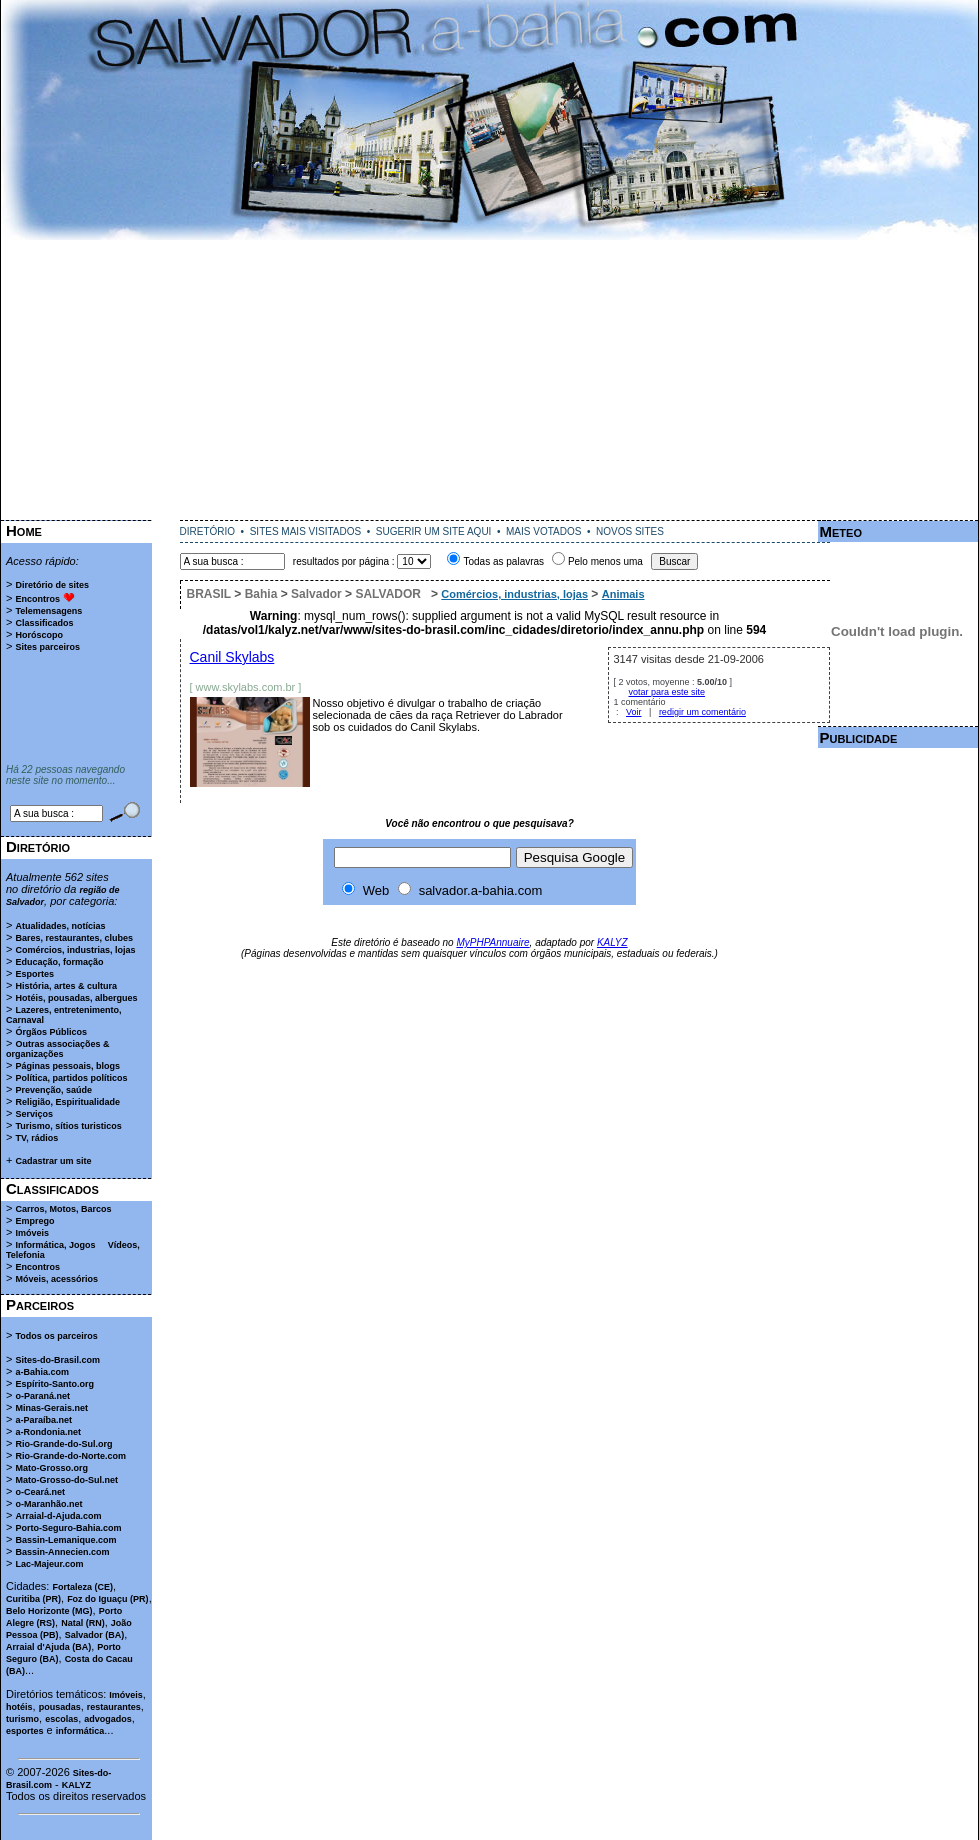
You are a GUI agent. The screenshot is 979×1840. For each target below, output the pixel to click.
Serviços (34, 1114)
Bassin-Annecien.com (62, 1552)
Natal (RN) (83, 1623)
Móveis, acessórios (56, 1279)
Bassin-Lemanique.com (65, 1540)
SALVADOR (388, 594)
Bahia (261, 594)
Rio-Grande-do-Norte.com (70, 1456)
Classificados (44, 623)
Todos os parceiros (56, 1336)
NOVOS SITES (630, 531)
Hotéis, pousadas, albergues (76, 998)
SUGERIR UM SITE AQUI (434, 531)
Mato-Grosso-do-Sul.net (66, 1480)
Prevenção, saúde (53, 1090)
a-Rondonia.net (48, 1432)
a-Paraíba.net (43, 1420)
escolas (61, 1719)
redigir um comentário (702, 712)
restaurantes (114, 1707)
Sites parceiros (47, 647)
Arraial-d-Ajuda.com (58, 1516)
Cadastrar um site (53, 1161)
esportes (25, 1731)
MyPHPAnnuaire (492, 942)
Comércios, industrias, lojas (75, 950)
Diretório (38, 846)
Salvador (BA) (95, 1635)
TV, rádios (36, 1138)
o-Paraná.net (42, 1396)
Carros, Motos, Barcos (63, 1209)
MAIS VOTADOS (543, 531)
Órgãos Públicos (51, 1032)
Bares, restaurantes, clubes (74, 938)
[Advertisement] (490, 380)
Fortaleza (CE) (82, 1587)
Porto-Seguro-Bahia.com (68, 1528)
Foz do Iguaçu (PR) (108, 1599)
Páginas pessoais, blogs (67, 1066)
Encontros (37, 599)
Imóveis (32, 1233)
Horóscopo (39, 635)
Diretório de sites (52, 585)
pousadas (60, 1707)
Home (24, 530)
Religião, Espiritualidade (67, 1102)
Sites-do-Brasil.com (57, 1360)
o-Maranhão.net (48, 1504)
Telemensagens (48, 611)
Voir (634, 712)
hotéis (19, 1707)
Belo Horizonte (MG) (49, 1611)
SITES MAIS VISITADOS (306, 531)
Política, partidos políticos (71, 1078)
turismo (22, 1719)
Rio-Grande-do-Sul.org (63, 1444)
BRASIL (209, 594)
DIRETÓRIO (208, 531)
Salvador (316, 594)
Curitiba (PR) (33, 1599)
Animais (623, 594)
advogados (108, 1719)
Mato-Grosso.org (51, 1468)
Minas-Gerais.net (51, 1408)
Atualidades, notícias (60, 926)
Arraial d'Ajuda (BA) (48, 1647)
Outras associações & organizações (58, 1049)
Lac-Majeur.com (49, 1564)
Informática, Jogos (55, 1245)
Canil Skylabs (232, 657)
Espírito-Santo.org (54, 1384)
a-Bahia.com (42, 1372)
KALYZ (76, 1785)
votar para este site (667, 692)
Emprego (34, 1221)
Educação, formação (59, 962)
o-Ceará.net (40, 1492)
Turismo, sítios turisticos (68, 1126)
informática (80, 1731)
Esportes (34, 974)
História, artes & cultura (66, 986)
